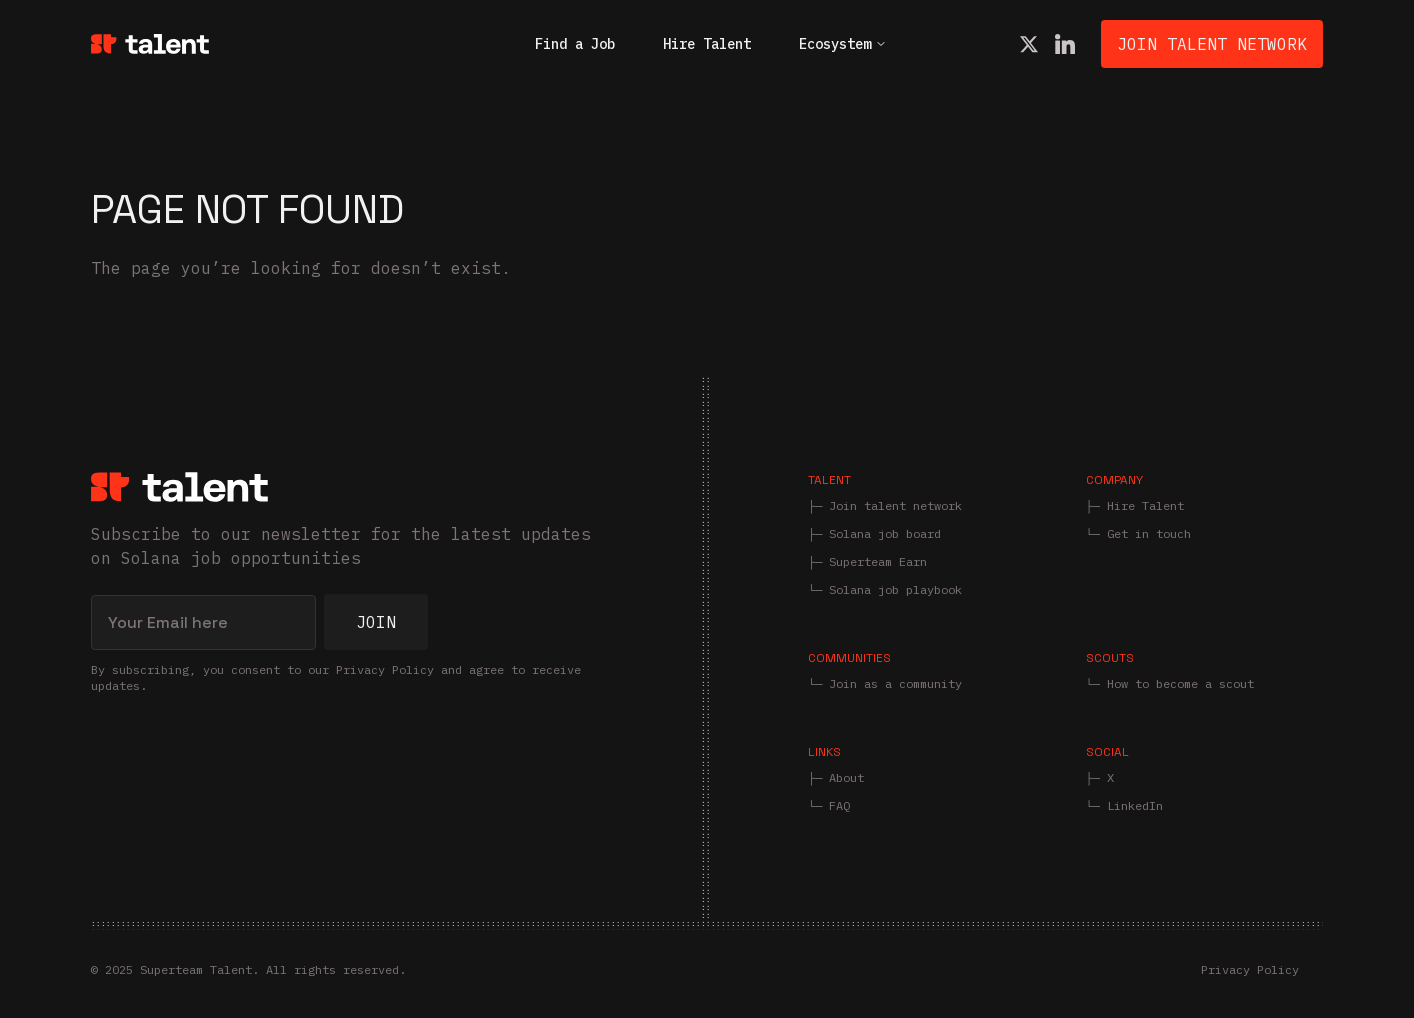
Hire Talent (707, 44)
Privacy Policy (1250, 969)
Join (376, 622)
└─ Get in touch (1138, 533)
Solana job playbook (895, 589)
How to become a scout (1180, 683)
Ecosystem (843, 44)
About (846, 777)
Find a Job (575, 44)
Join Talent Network (1212, 44)
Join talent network (895, 505)
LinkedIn (1135, 805)
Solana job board (885, 533)
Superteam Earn (878, 561)
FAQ (839, 805)
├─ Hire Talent (1135, 505)
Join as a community (895, 683)
